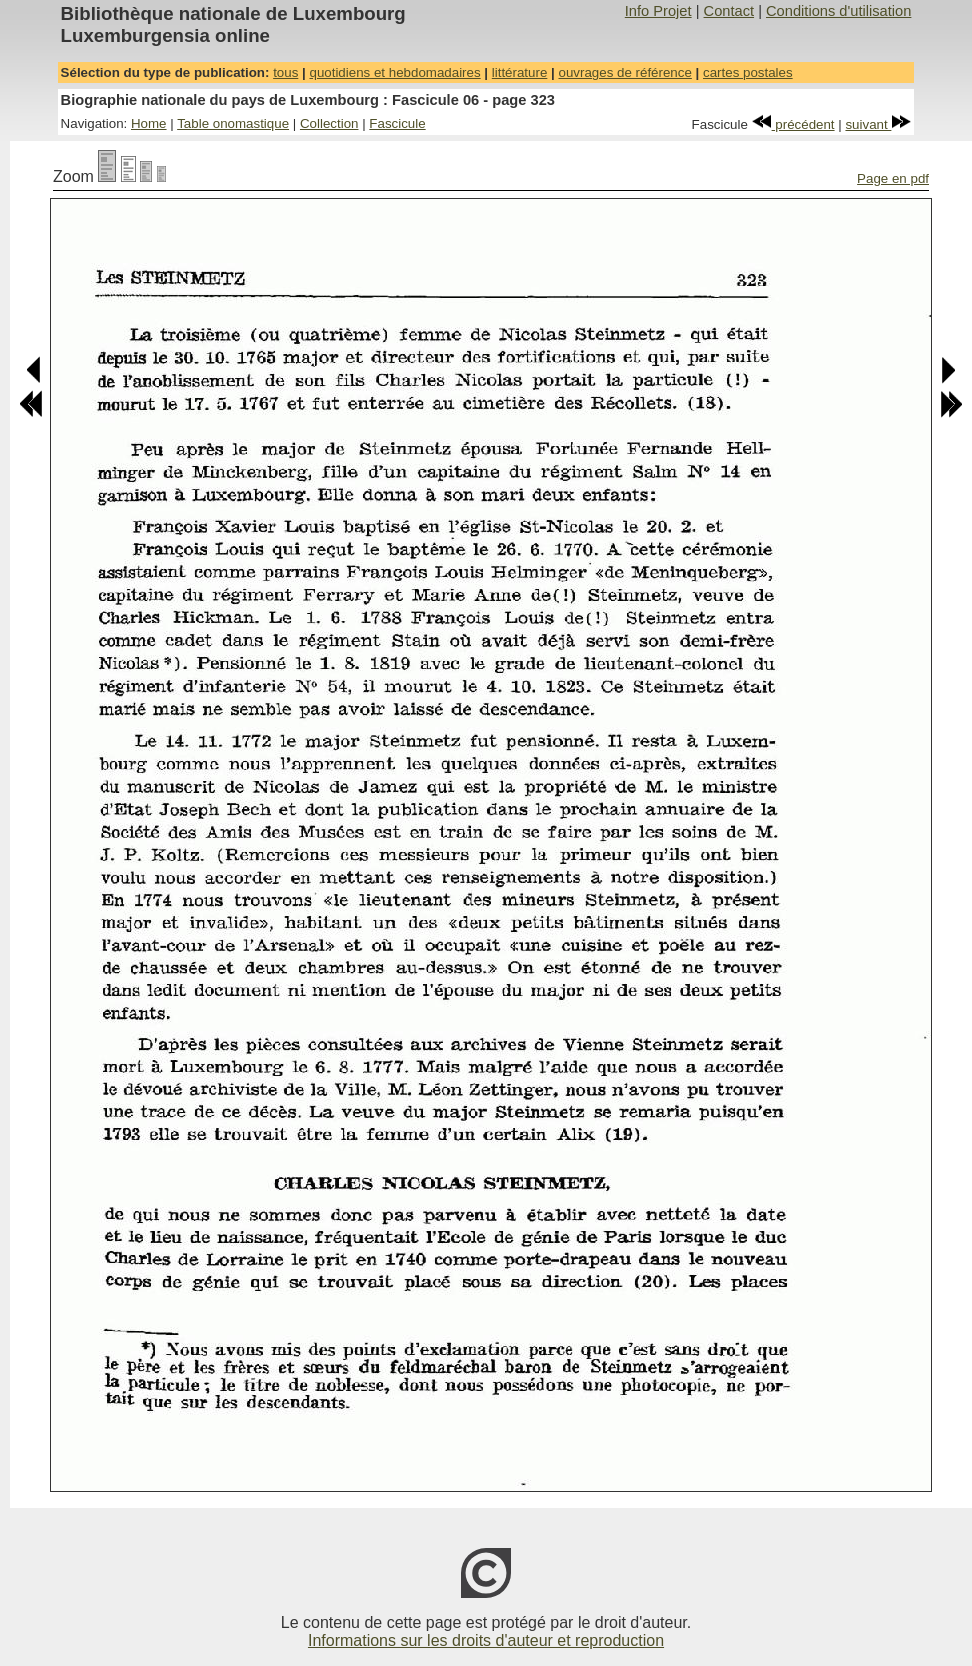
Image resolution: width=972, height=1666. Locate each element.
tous (285, 72)
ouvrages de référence (624, 72)
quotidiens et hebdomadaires (394, 72)
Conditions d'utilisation (838, 11)
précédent (793, 124)
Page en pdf (893, 178)
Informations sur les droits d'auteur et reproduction (486, 1640)
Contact (729, 11)
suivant (878, 124)
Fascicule (397, 123)
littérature (520, 72)
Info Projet (658, 11)
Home (149, 123)
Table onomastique (233, 123)
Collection (329, 123)
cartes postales (748, 72)
